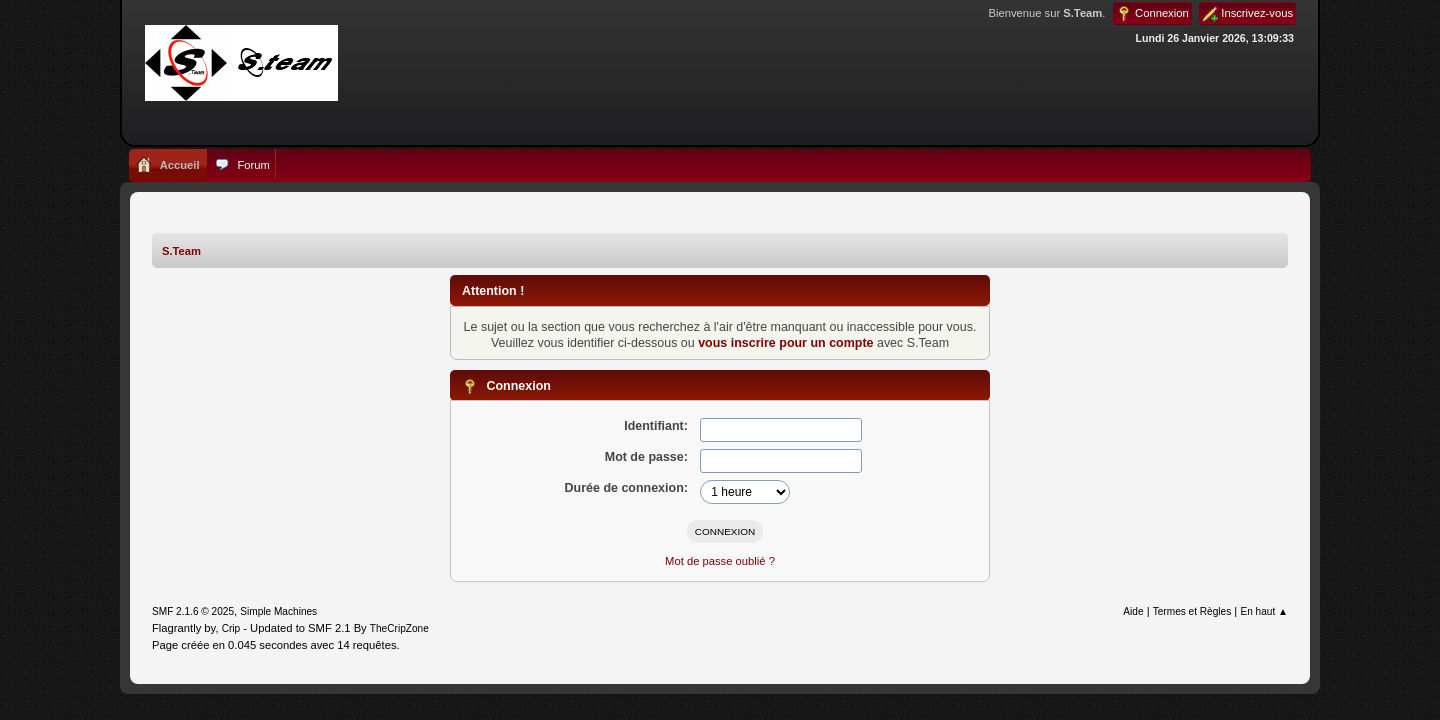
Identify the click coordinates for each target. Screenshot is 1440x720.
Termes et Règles (1192, 611)
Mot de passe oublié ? (720, 561)
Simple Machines (278, 611)
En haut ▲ (1264, 611)
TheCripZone (399, 628)
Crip (231, 628)
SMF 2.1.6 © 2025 (193, 611)
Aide (1133, 611)
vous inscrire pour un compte (785, 343)
